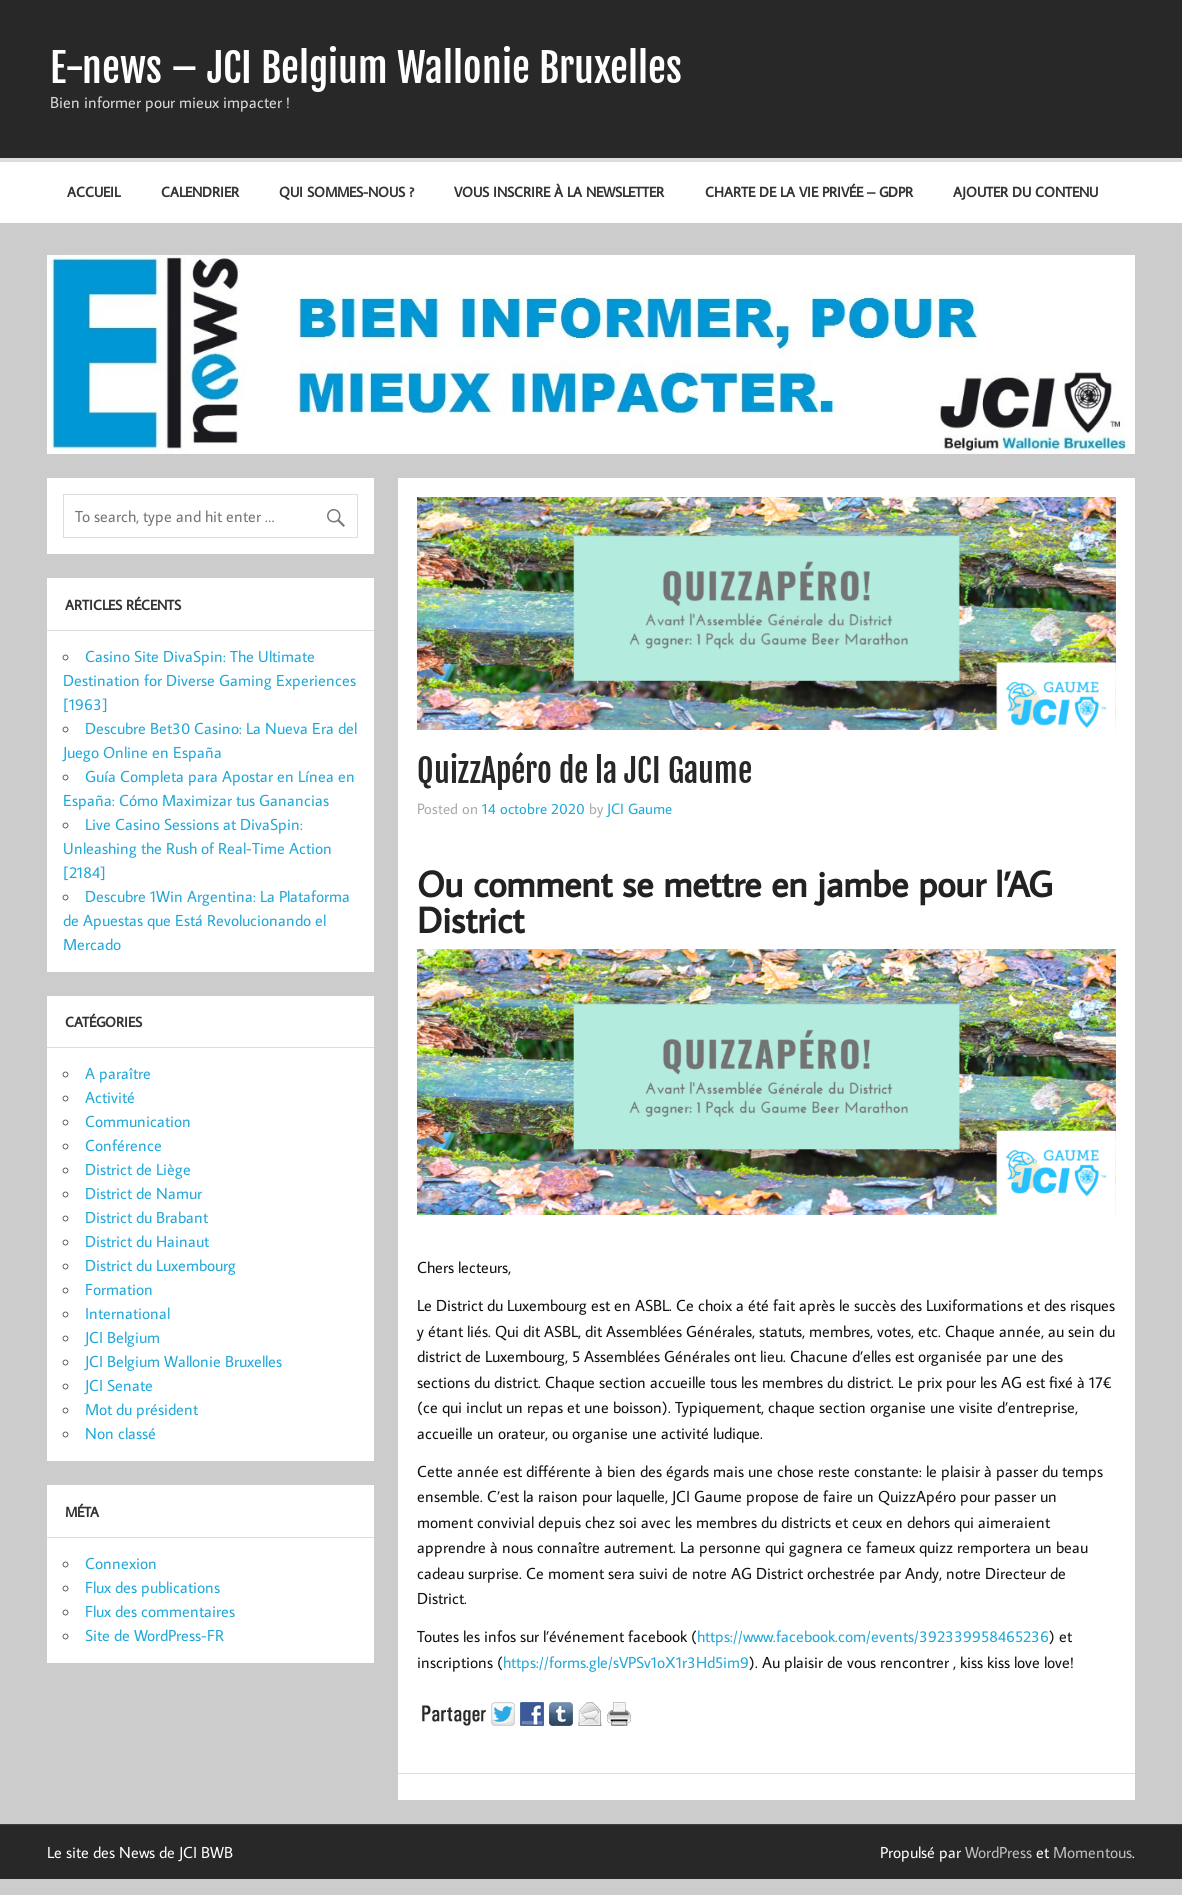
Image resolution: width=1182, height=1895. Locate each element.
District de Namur (143, 1193)
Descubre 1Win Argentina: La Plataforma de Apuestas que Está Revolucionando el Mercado (206, 920)
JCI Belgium (122, 1337)
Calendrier (200, 191)
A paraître (118, 1073)
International (127, 1313)
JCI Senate (119, 1385)
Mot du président (141, 1409)
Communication (138, 1121)
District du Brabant (146, 1217)
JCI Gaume (639, 808)
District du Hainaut (147, 1241)
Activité (110, 1097)
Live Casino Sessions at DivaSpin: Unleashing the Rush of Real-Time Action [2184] (197, 848)
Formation (119, 1289)
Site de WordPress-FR (154, 1635)
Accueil (93, 191)
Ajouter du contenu (1025, 191)
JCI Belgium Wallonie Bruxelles (183, 1361)
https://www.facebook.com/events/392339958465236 (873, 1636)
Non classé (120, 1433)
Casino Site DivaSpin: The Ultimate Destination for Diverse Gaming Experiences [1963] (209, 680)
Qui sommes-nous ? (346, 191)
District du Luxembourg (160, 1265)
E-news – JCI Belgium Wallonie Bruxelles (366, 68)
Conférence (123, 1145)
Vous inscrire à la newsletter (559, 191)
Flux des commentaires (160, 1611)
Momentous (1092, 1852)
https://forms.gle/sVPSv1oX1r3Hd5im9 (626, 1662)
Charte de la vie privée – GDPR (809, 191)
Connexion (121, 1563)
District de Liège (138, 1169)
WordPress (998, 1852)
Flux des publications (152, 1587)
